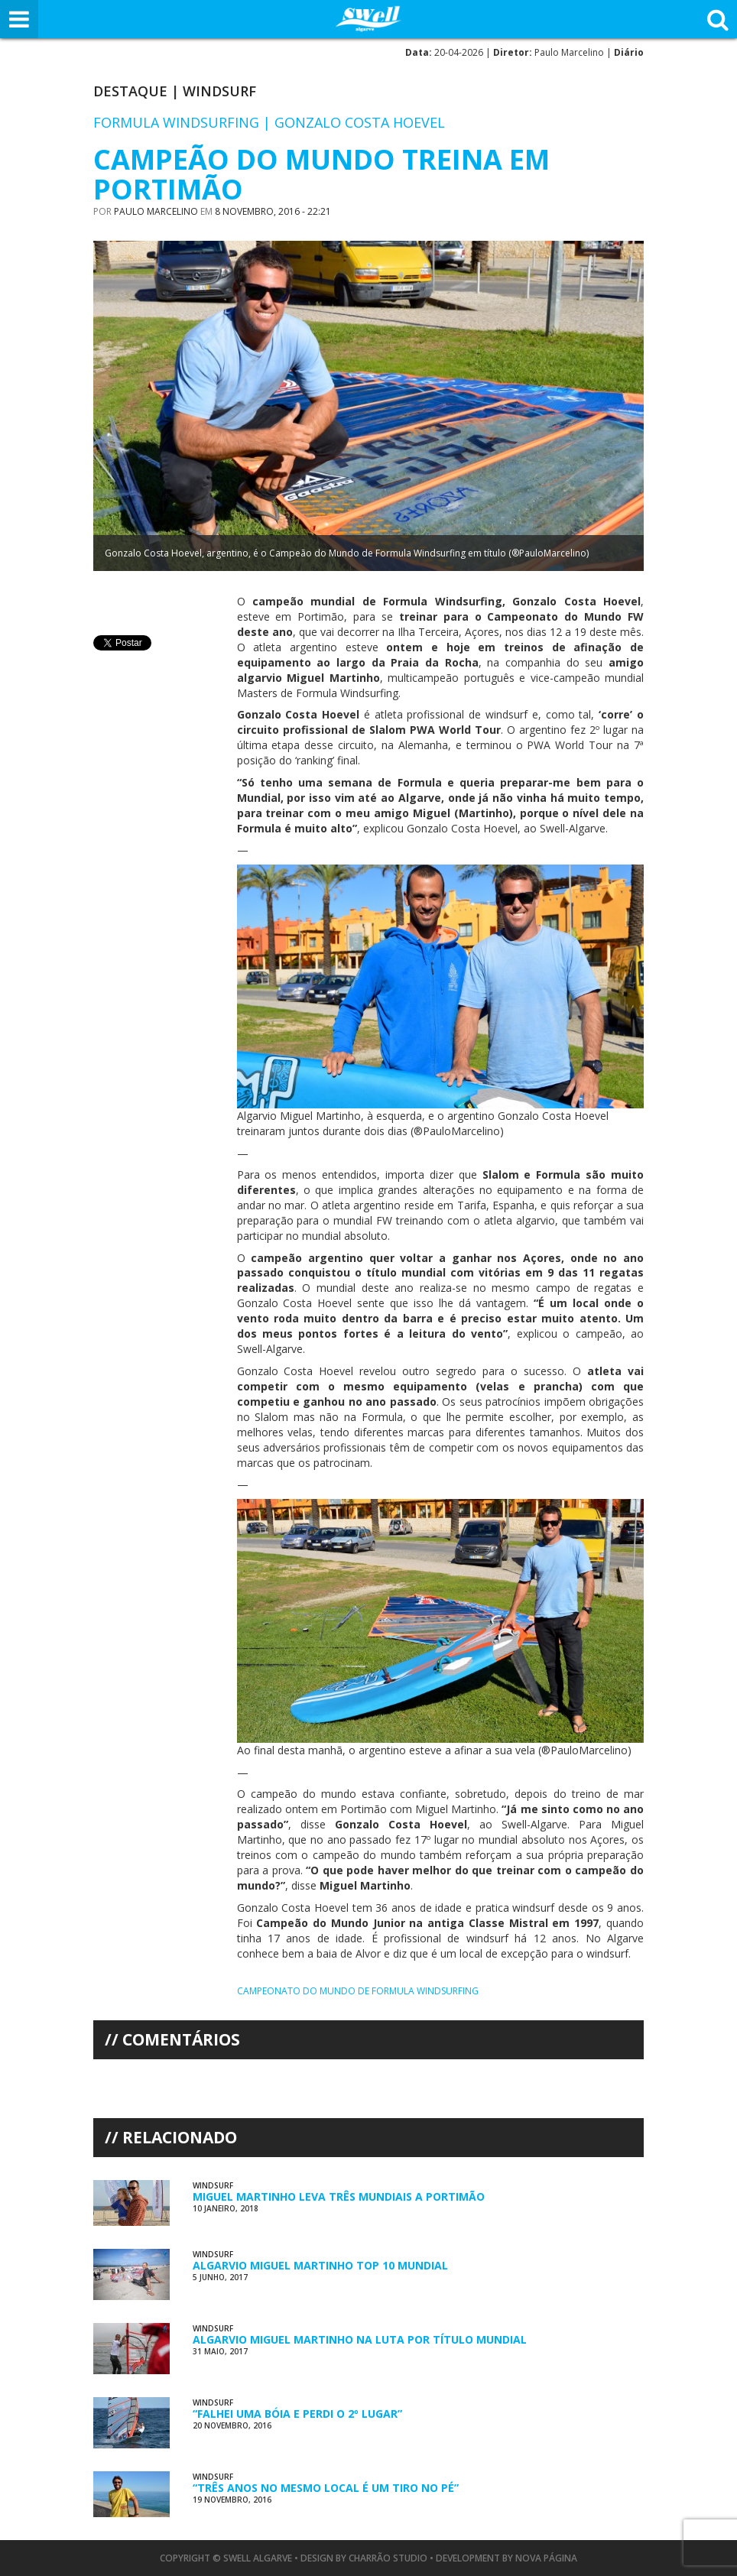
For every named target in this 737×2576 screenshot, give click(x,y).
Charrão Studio (388, 2558)
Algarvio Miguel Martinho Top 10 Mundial (320, 2265)
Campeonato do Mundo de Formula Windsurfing (358, 1990)
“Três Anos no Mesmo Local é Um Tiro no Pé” (326, 2487)
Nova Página (546, 2558)
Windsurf (219, 91)
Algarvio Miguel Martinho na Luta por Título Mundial (360, 2339)
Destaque (130, 91)
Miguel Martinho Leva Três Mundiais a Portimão (339, 2196)
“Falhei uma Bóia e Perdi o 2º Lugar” (297, 2413)
